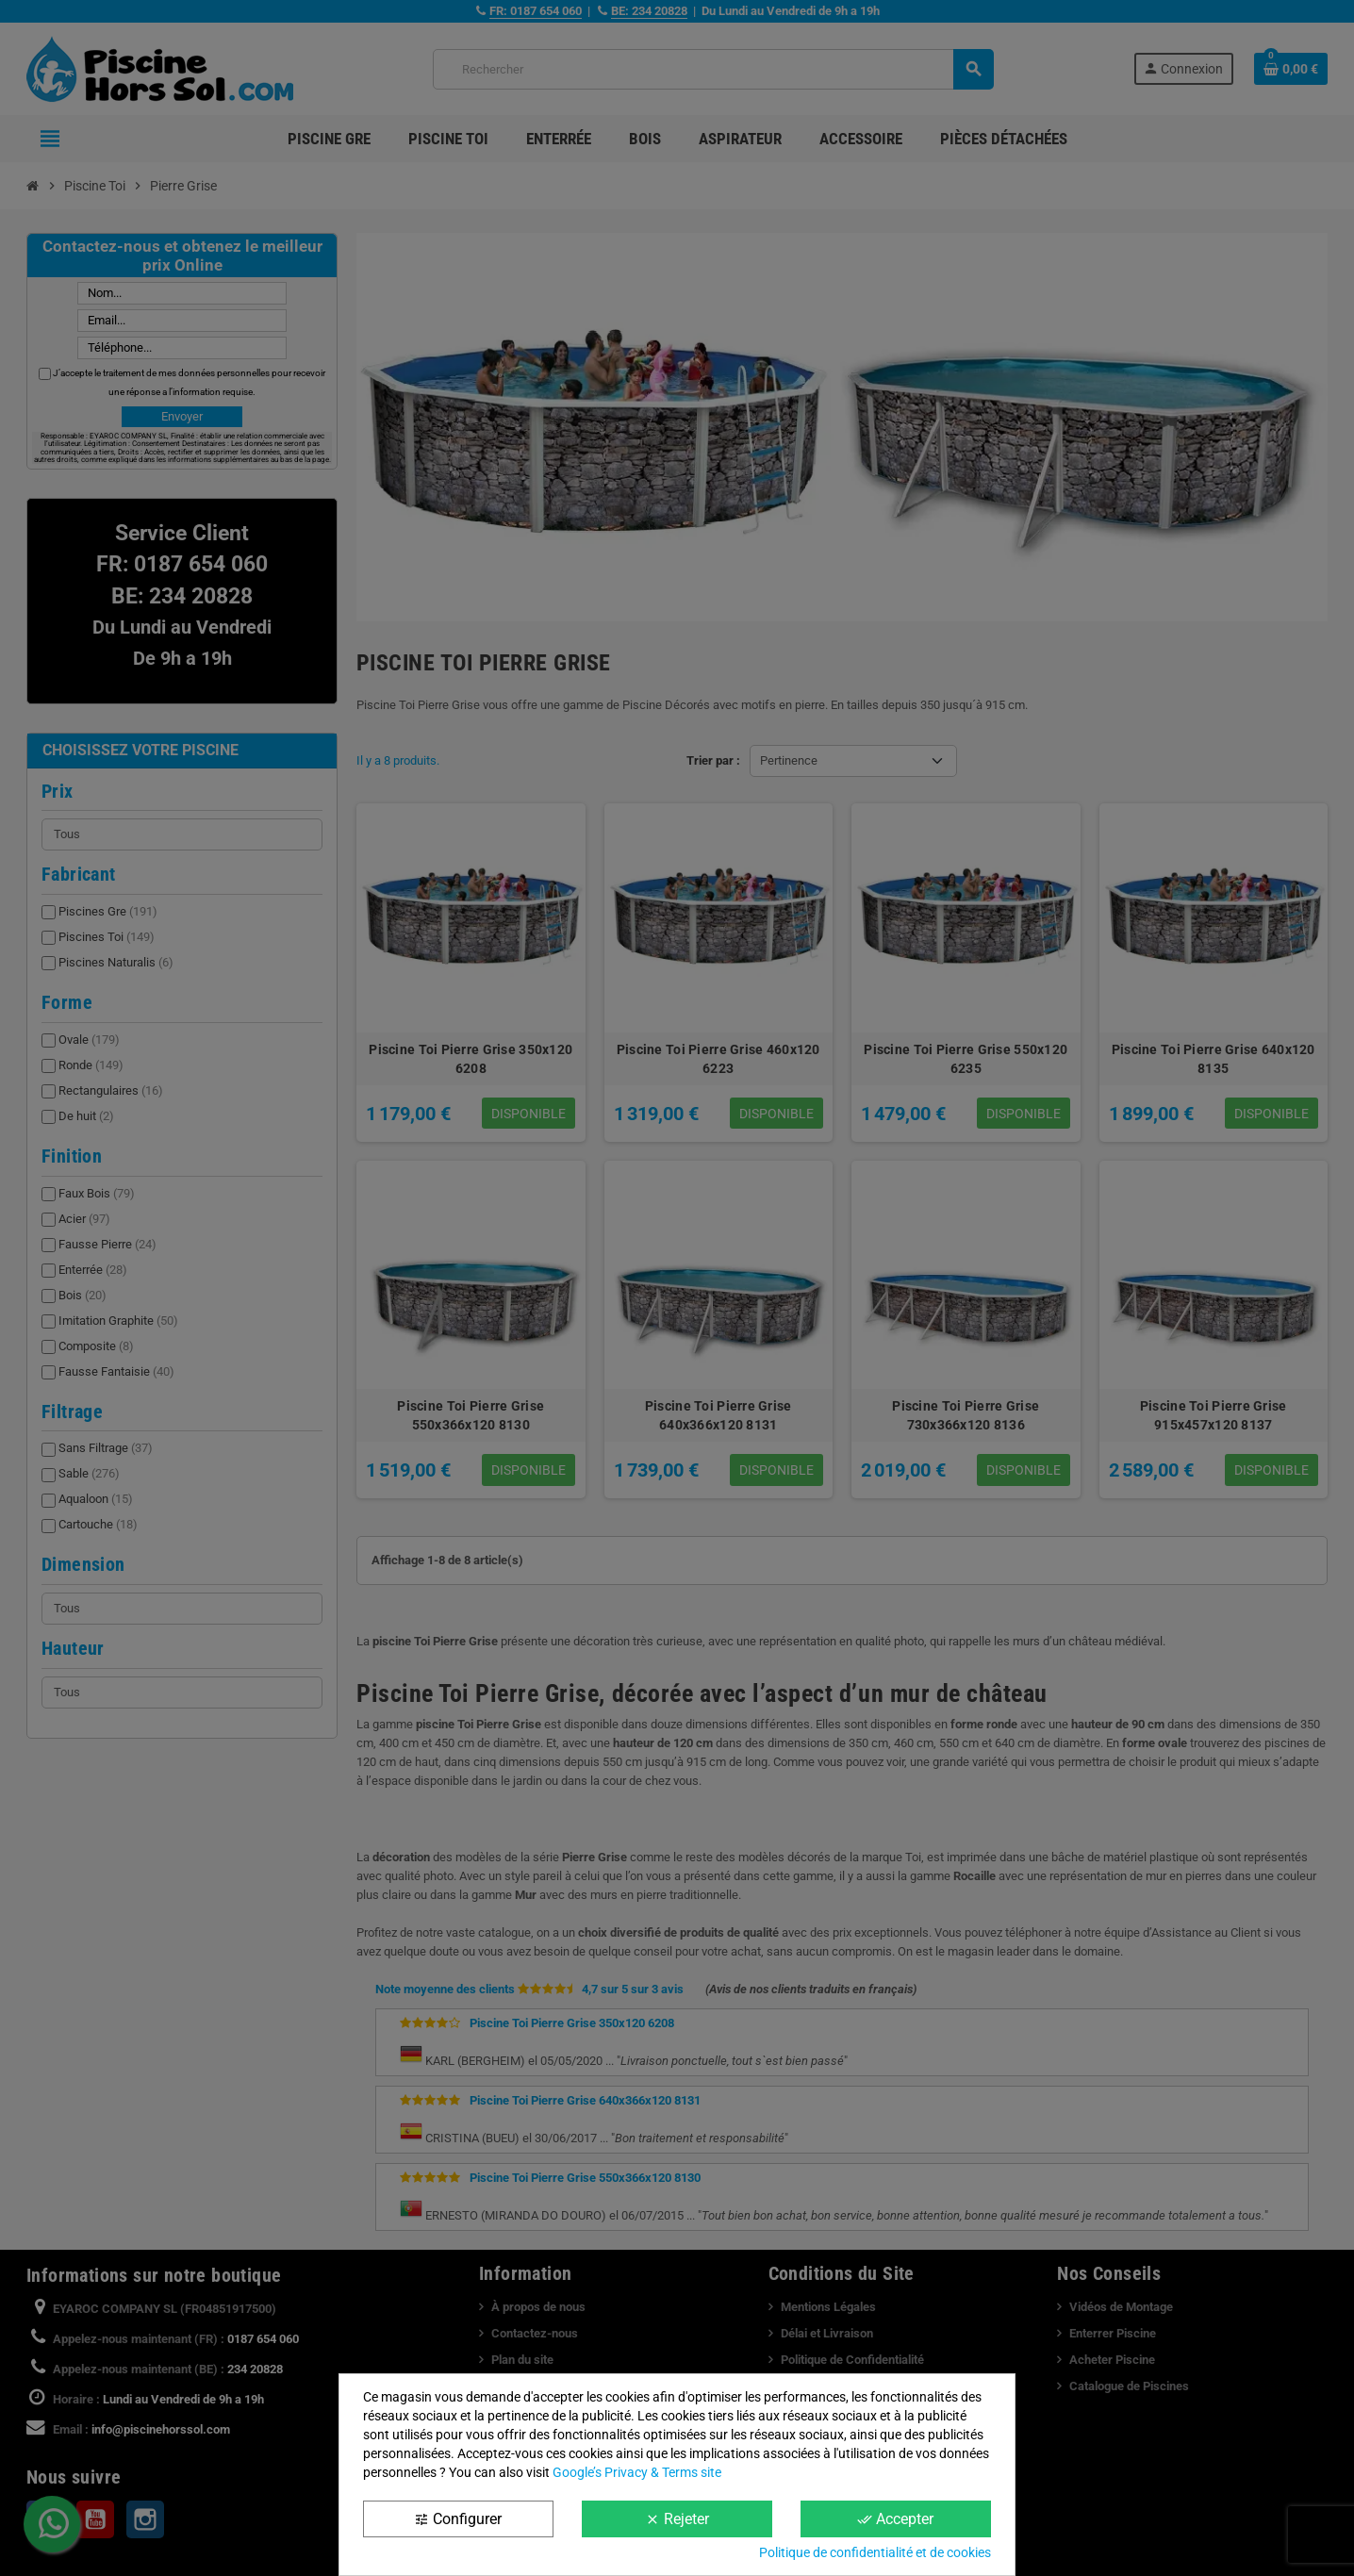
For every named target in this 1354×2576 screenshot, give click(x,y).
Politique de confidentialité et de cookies (875, 2552)
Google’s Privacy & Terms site (637, 2472)
